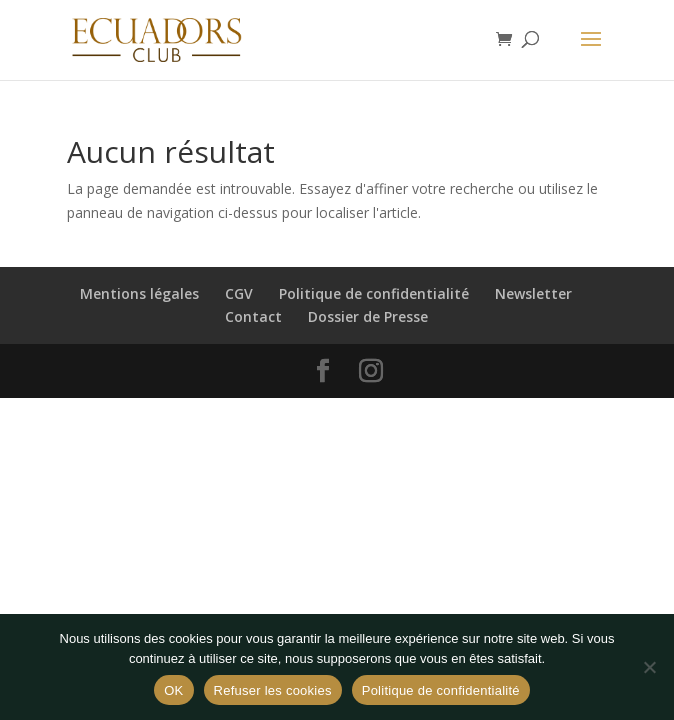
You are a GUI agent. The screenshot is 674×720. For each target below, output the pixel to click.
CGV (239, 293)
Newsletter (533, 293)
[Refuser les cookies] (649, 667)
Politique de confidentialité (374, 293)
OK (173, 690)
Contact (253, 316)
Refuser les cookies (273, 690)
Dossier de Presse (368, 316)
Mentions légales (139, 293)
